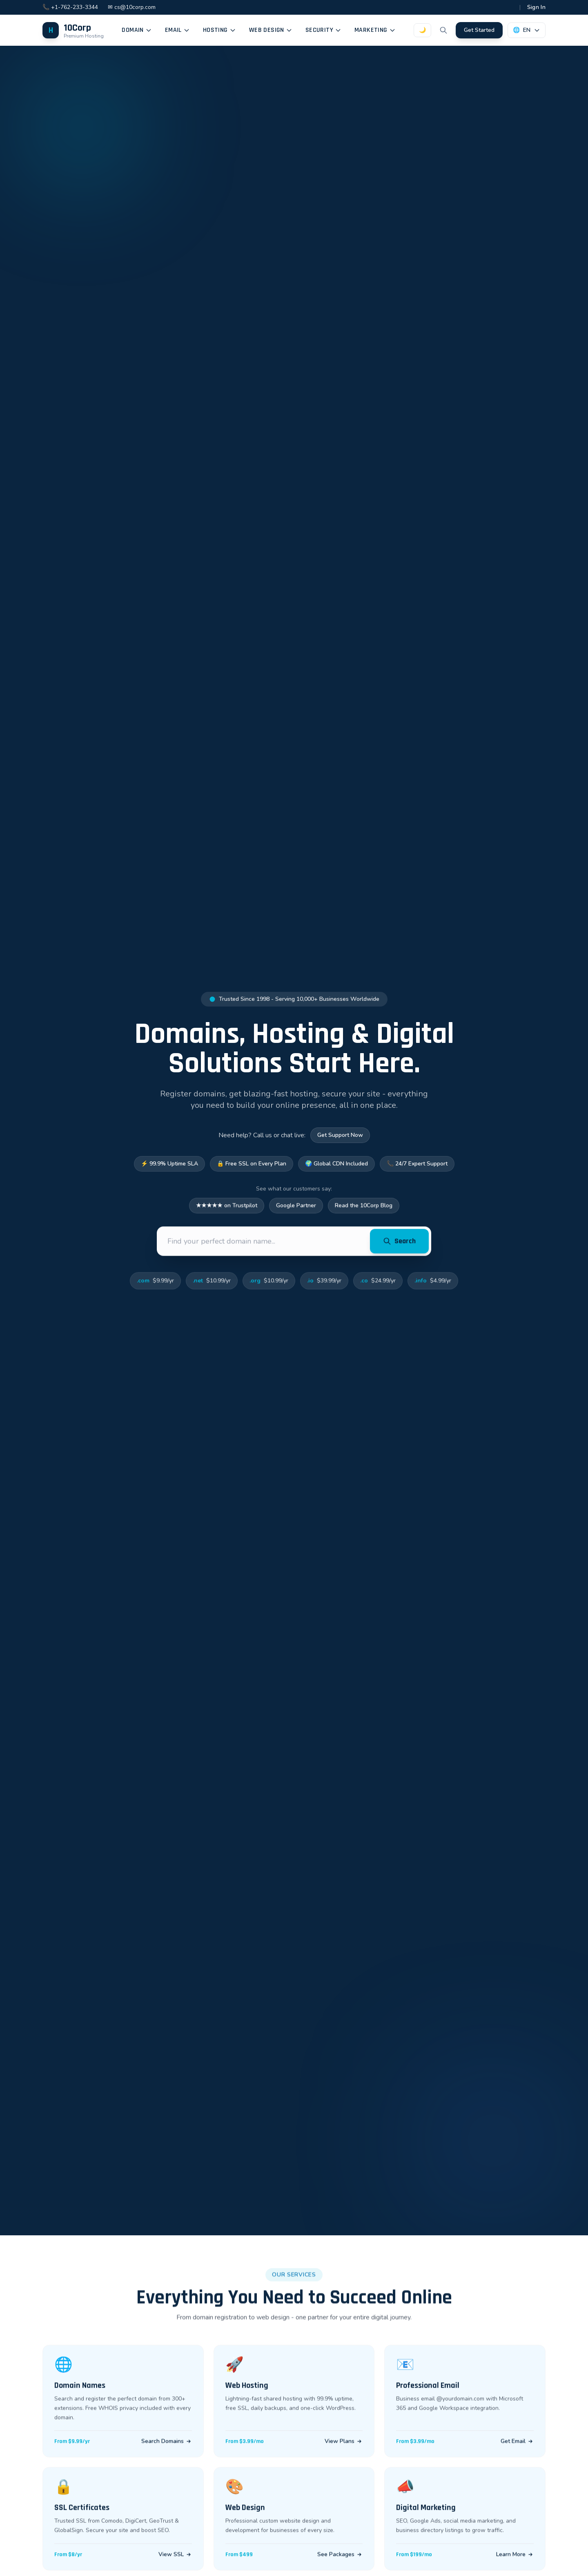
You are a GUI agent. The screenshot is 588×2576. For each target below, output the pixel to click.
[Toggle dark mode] (422, 30)
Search (399, 1245)
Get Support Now (340, 1136)
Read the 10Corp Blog (363, 1209)
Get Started (479, 30)
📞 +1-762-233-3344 (70, 7)
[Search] (443, 30)
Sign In (536, 7)
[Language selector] (527, 30)
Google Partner (296, 1209)
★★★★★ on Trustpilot (226, 1209)
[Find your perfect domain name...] (264, 1245)
